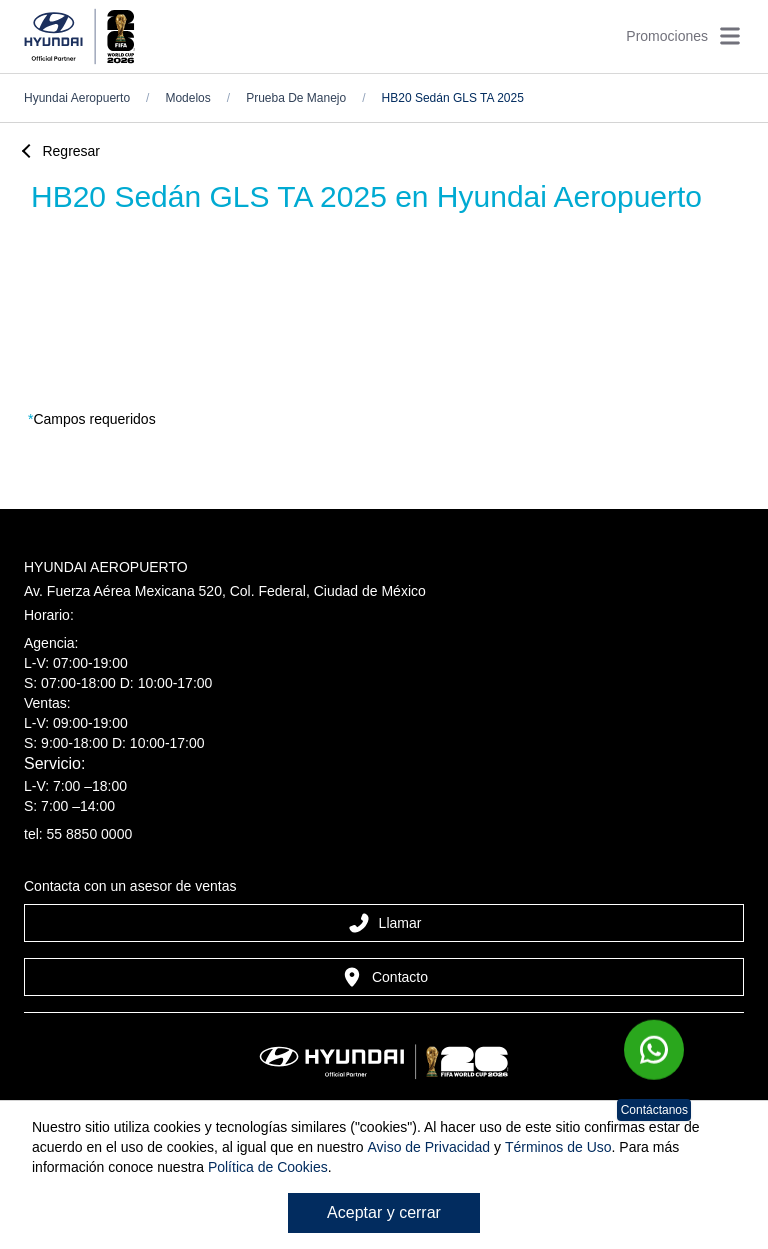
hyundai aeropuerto (77, 98)
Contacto (384, 977)
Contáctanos (654, 1110)
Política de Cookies (268, 1167)
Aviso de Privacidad (428, 1147)
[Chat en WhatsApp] (654, 1055)
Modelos (187, 98)
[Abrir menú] (730, 36)
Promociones (667, 36)
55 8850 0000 (90, 834)
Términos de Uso (558, 1147)
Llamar (384, 923)
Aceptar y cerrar (384, 1212)
